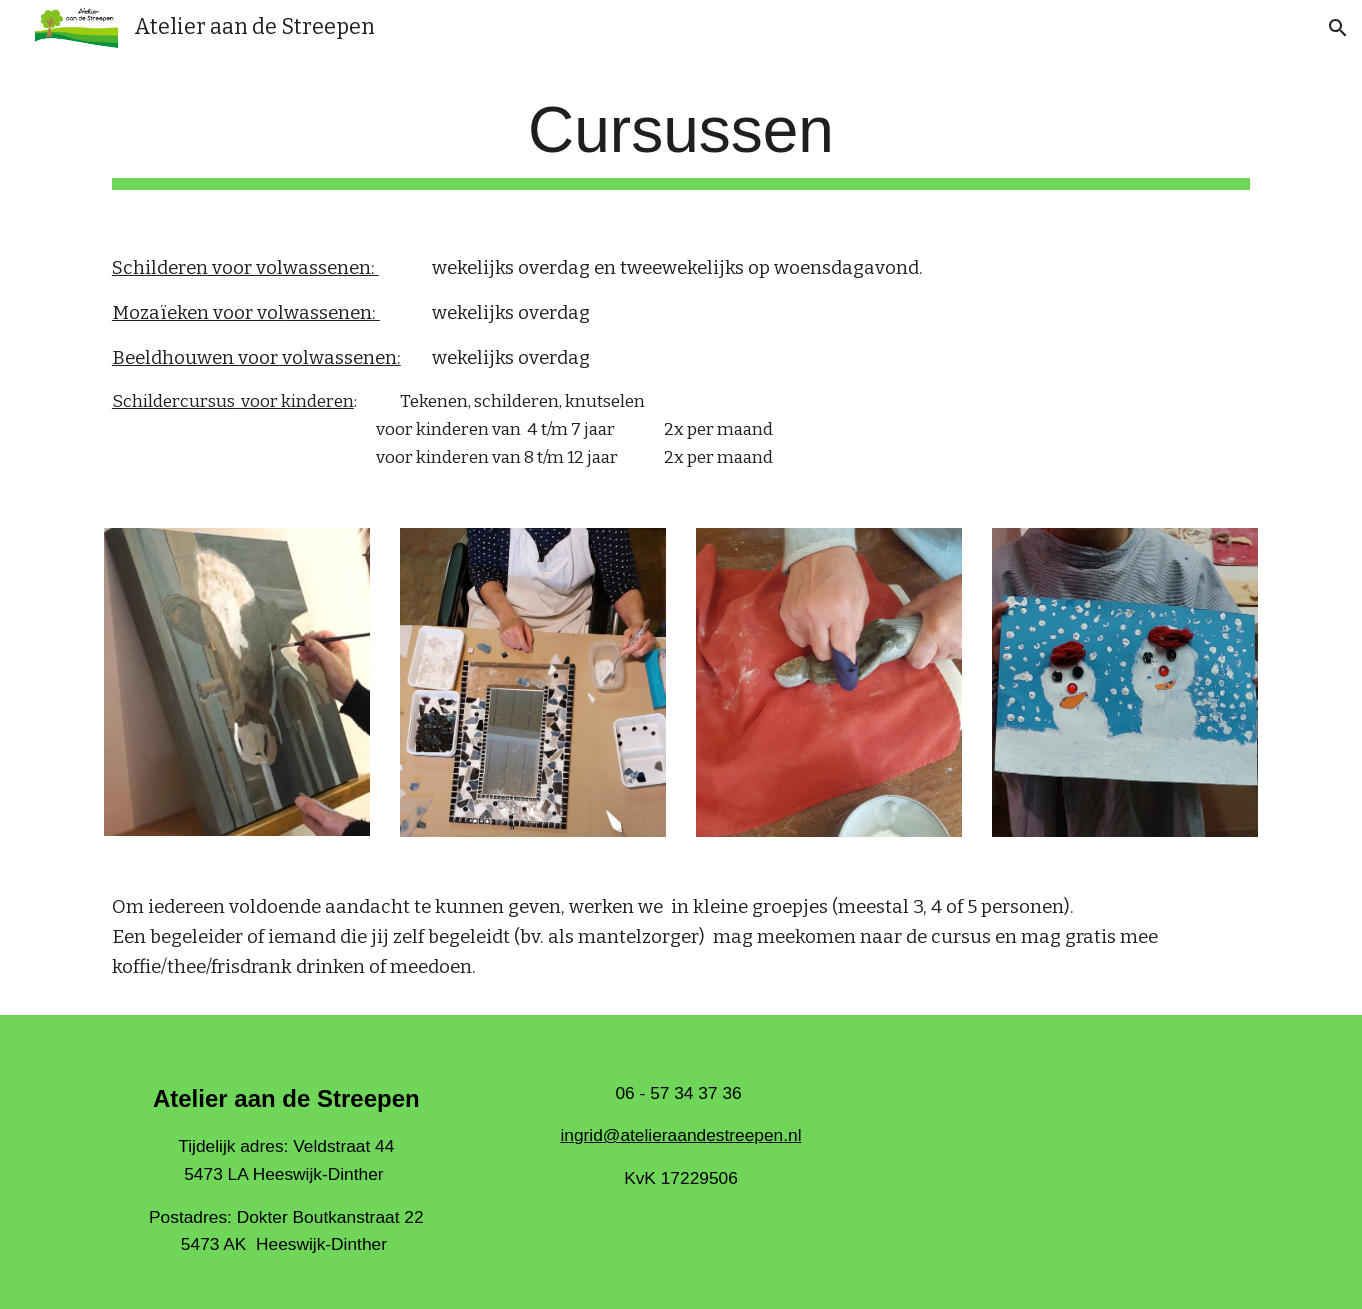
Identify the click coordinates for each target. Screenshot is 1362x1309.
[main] (681, 141)
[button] (1338, 28)
